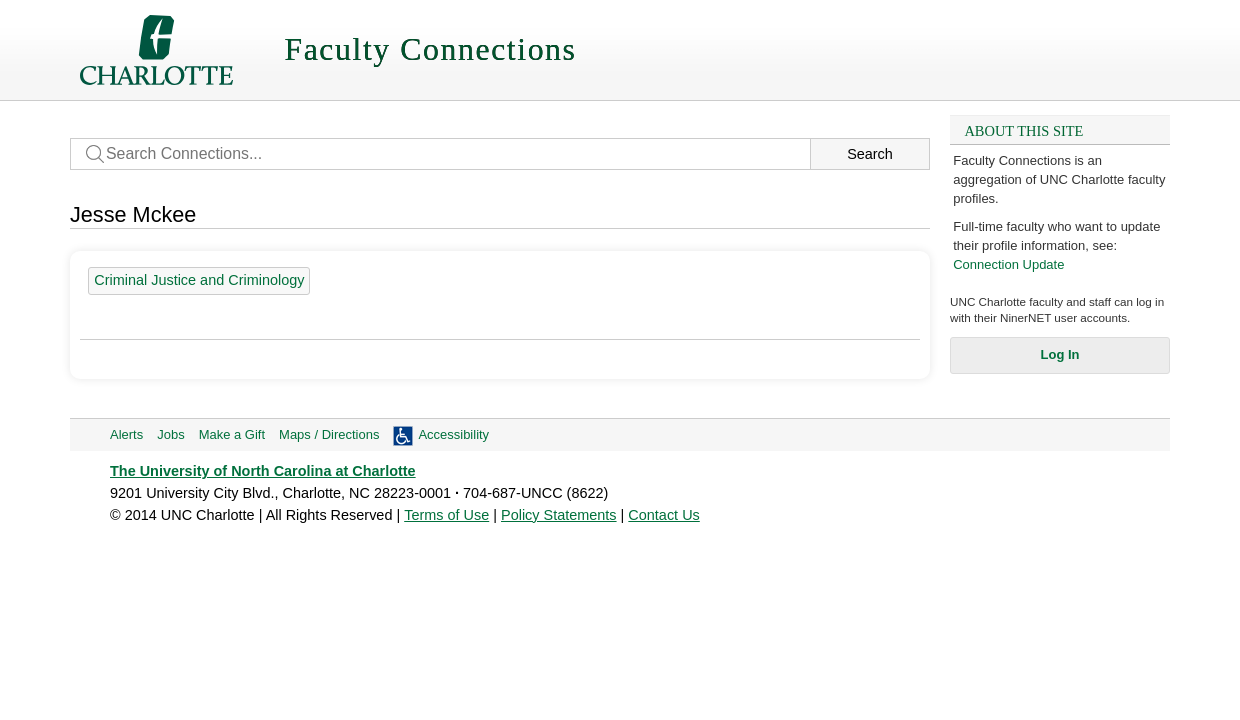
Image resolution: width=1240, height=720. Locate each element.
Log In (1060, 354)
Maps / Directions (329, 434)
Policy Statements (559, 515)
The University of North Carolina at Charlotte (263, 471)
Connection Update (1008, 264)
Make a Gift (232, 434)
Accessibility (453, 434)
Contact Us (663, 515)
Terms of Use (446, 515)
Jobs (170, 434)
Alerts (126, 434)
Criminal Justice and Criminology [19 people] (199, 280)
